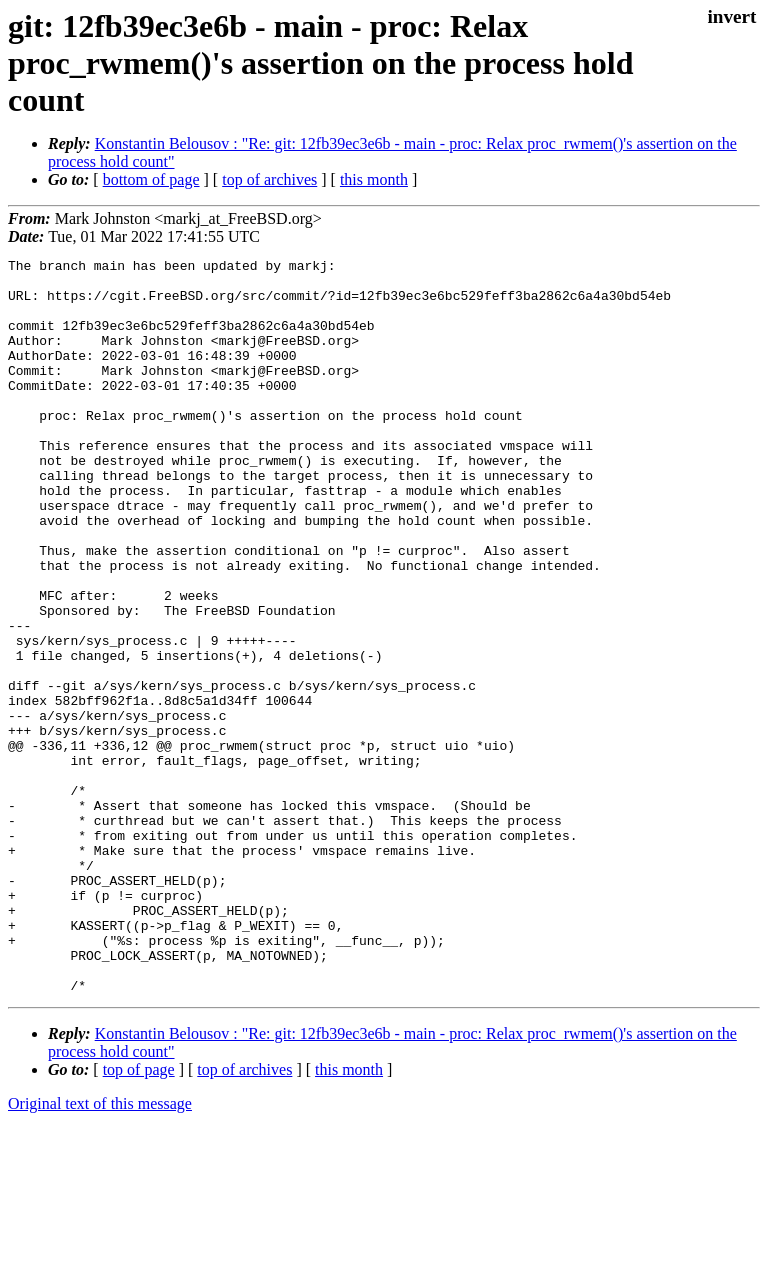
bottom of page (151, 179)
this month (374, 179)
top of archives (269, 179)
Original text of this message (100, 1250)
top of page (139, 1216)
